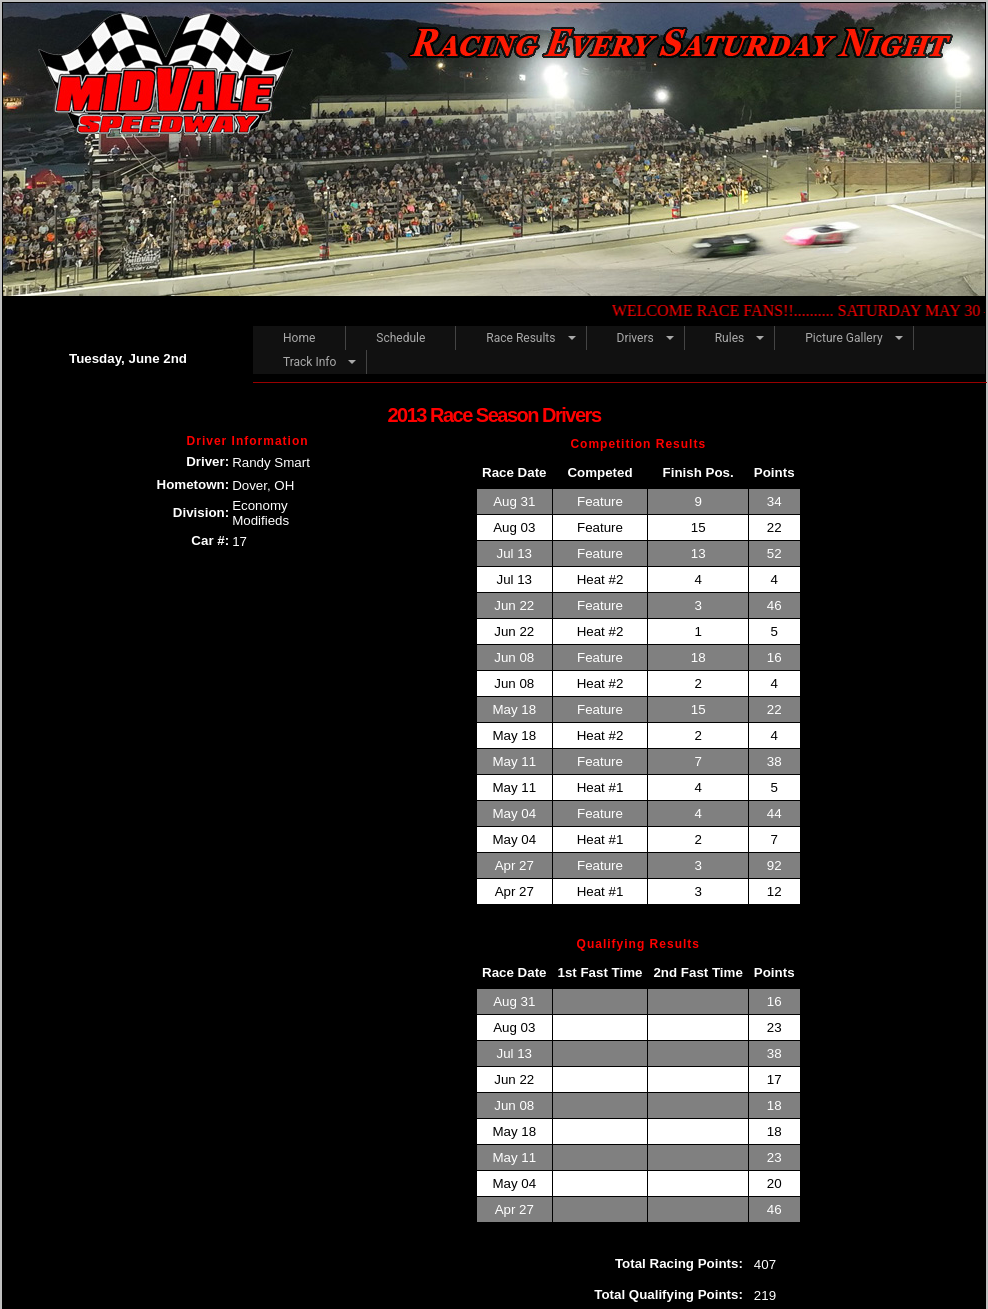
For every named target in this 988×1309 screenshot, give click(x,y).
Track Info (309, 362)
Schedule (400, 338)
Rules (729, 338)
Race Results (520, 338)
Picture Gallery (843, 338)
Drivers (635, 338)
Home (299, 338)
